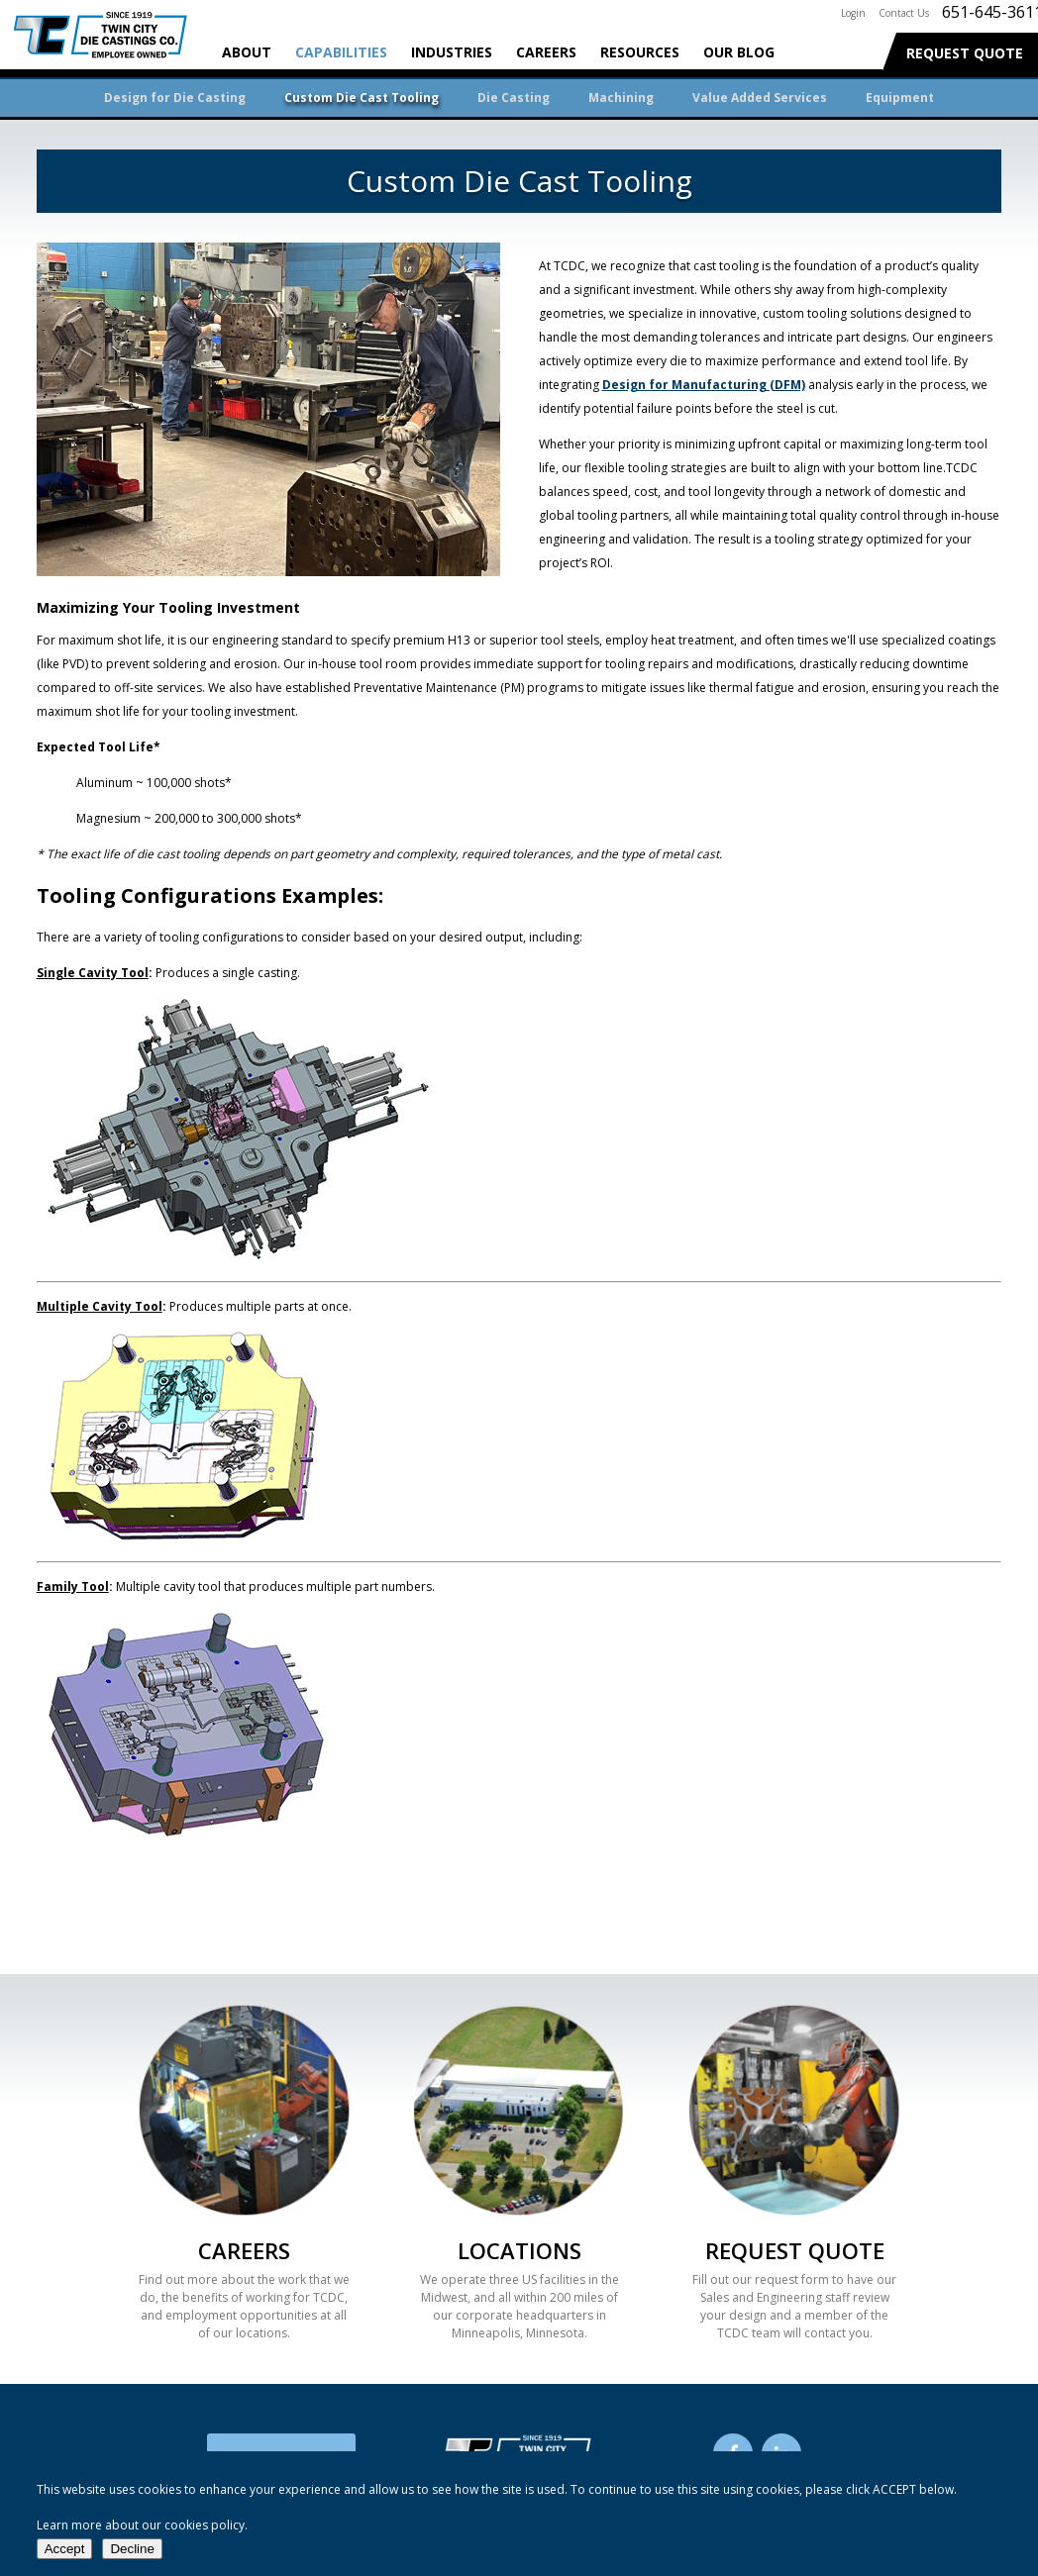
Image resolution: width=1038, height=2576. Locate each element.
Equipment (900, 97)
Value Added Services (759, 97)
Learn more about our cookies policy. (142, 2525)
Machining (621, 97)
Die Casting (513, 97)
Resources (639, 52)
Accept (65, 2548)
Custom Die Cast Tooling (361, 97)
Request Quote (964, 53)
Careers (546, 52)
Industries (451, 52)
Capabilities (341, 52)
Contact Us (904, 13)
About (246, 52)
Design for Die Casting (175, 97)
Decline (132, 2548)
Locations (519, 2250)
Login (853, 13)
